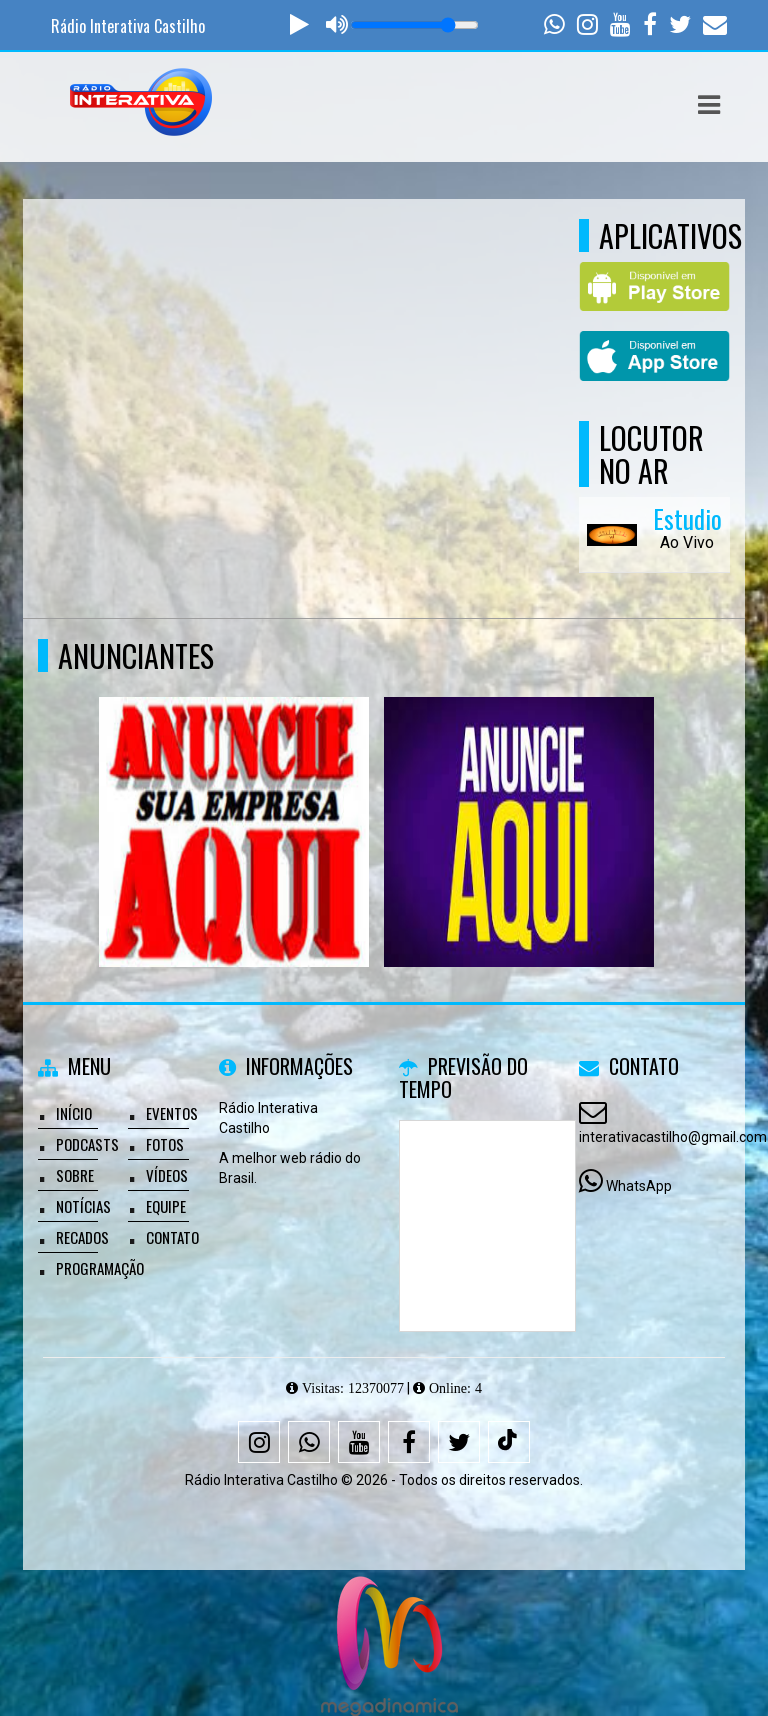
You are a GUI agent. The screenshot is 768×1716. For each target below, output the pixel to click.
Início (74, 1113)
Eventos (172, 1113)
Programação (100, 1268)
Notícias (83, 1206)
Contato (172, 1237)
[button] (709, 105)
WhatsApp (639, 1186)
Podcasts (87, 1144)
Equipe (166, 1206)
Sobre (75, 1175)
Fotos (165, 1144)
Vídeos (167, 1175)
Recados (82, 1237)
